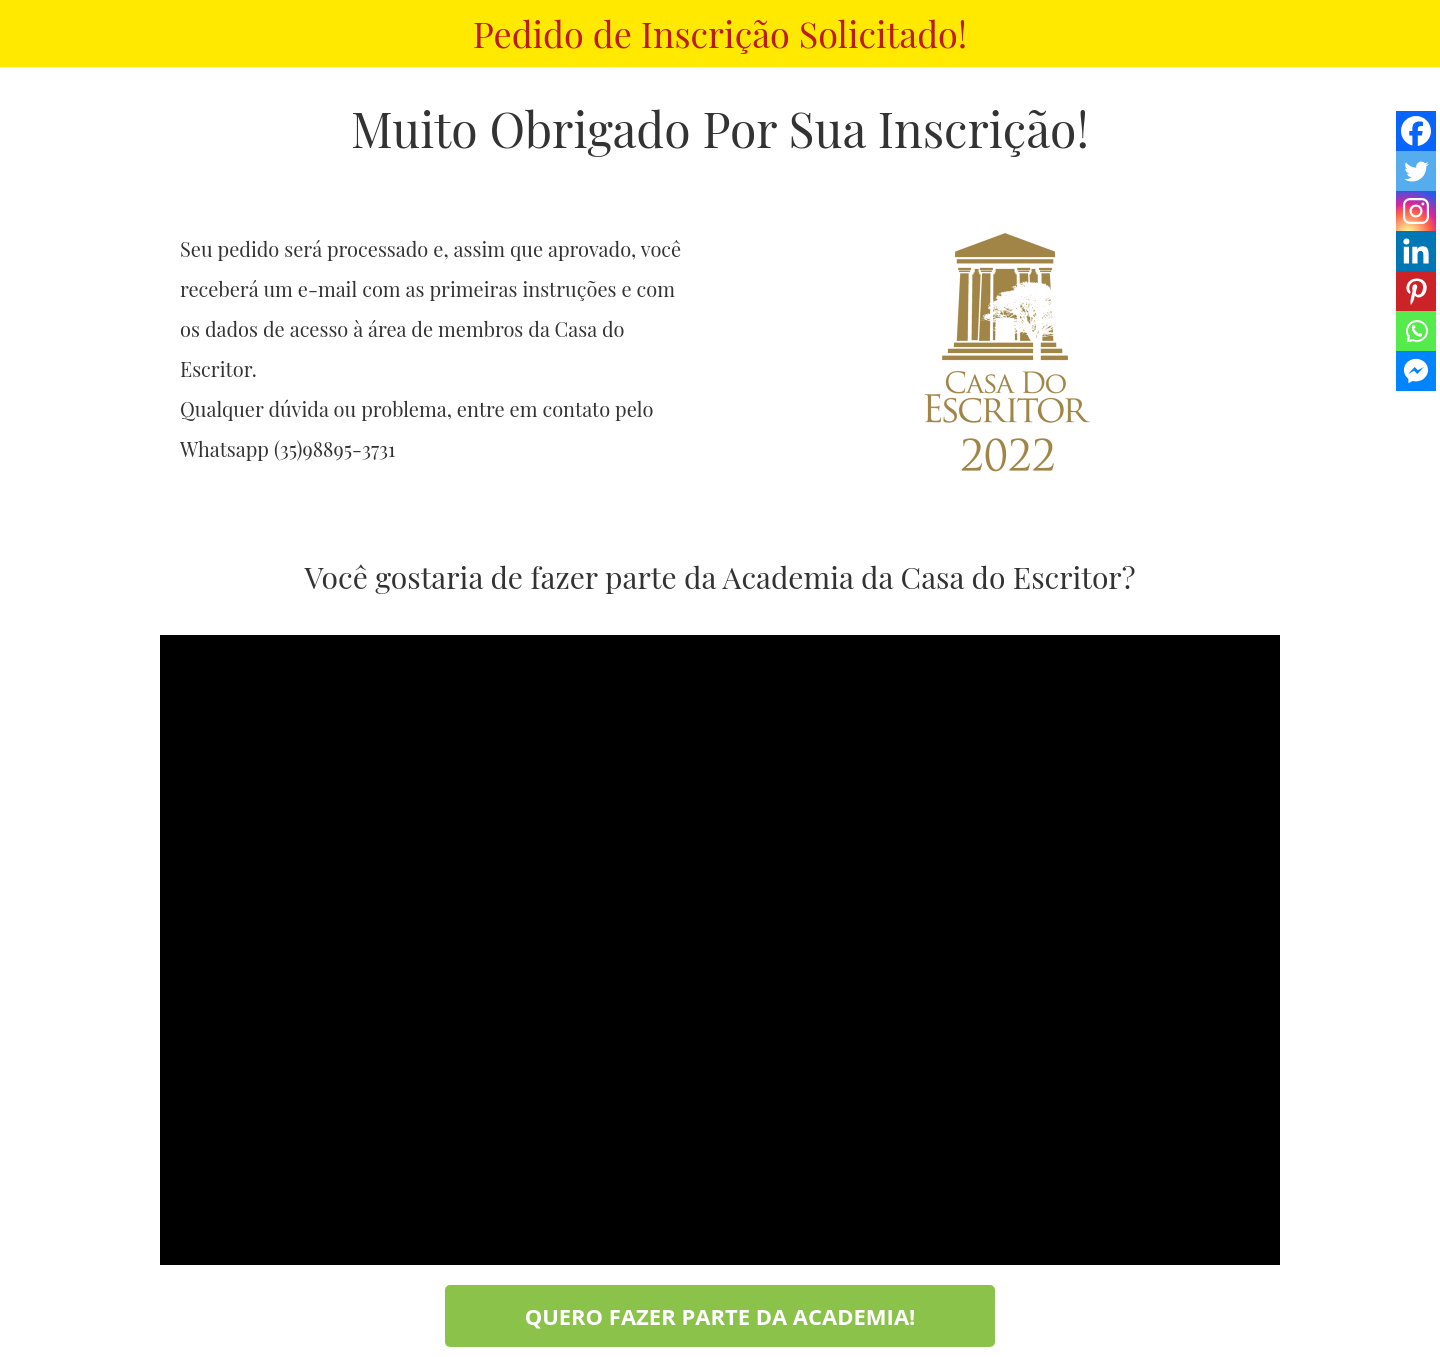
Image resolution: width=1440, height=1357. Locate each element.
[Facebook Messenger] (1416, 371)
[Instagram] (1416, 211)
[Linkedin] (1416, 251)
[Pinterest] (1416, 291)
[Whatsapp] (1416, 331)
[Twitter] (1416, 171)
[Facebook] (1416, 131)
